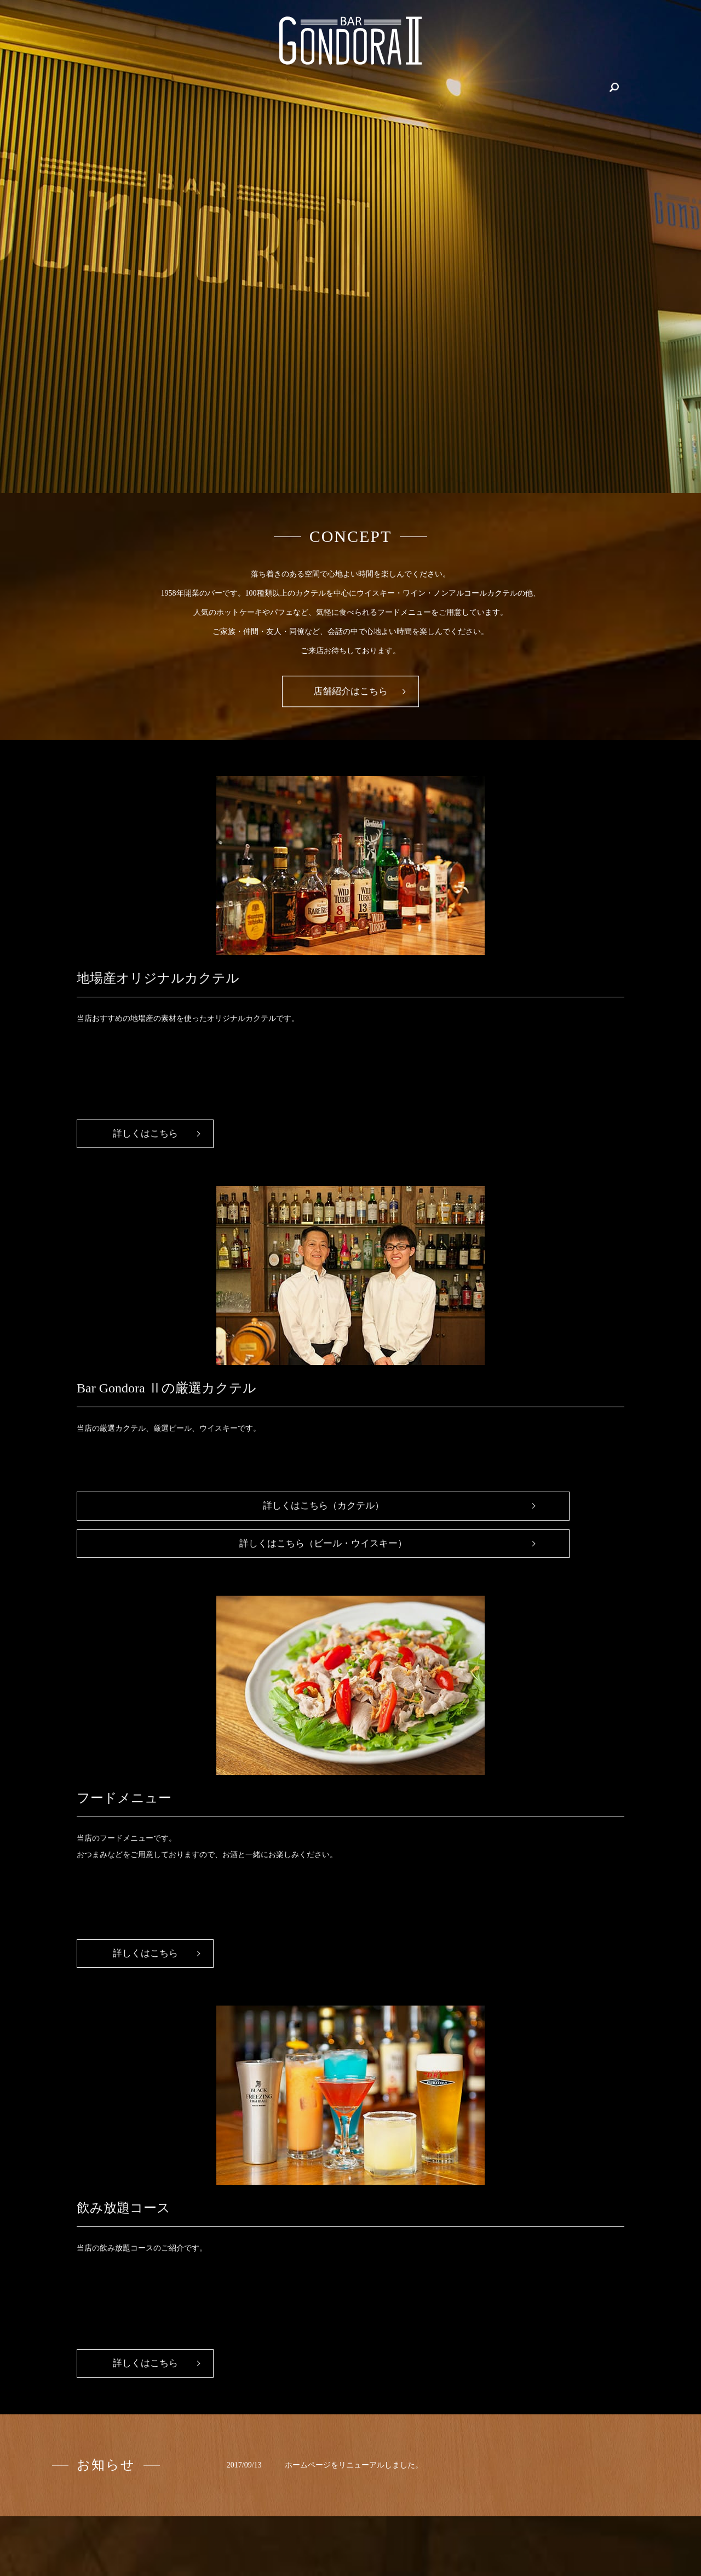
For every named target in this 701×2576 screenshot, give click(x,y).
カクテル (485, 87)
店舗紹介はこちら (350, 692)
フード (526, 87)
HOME (144, 87)
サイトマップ (593, 2520)
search (560, 87)
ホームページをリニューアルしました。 (354, 1682)
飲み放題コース (347, 87)
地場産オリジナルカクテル (260, 87)
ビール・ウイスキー (421, 87)
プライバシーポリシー (520, 2520)
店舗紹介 (184, 87)
